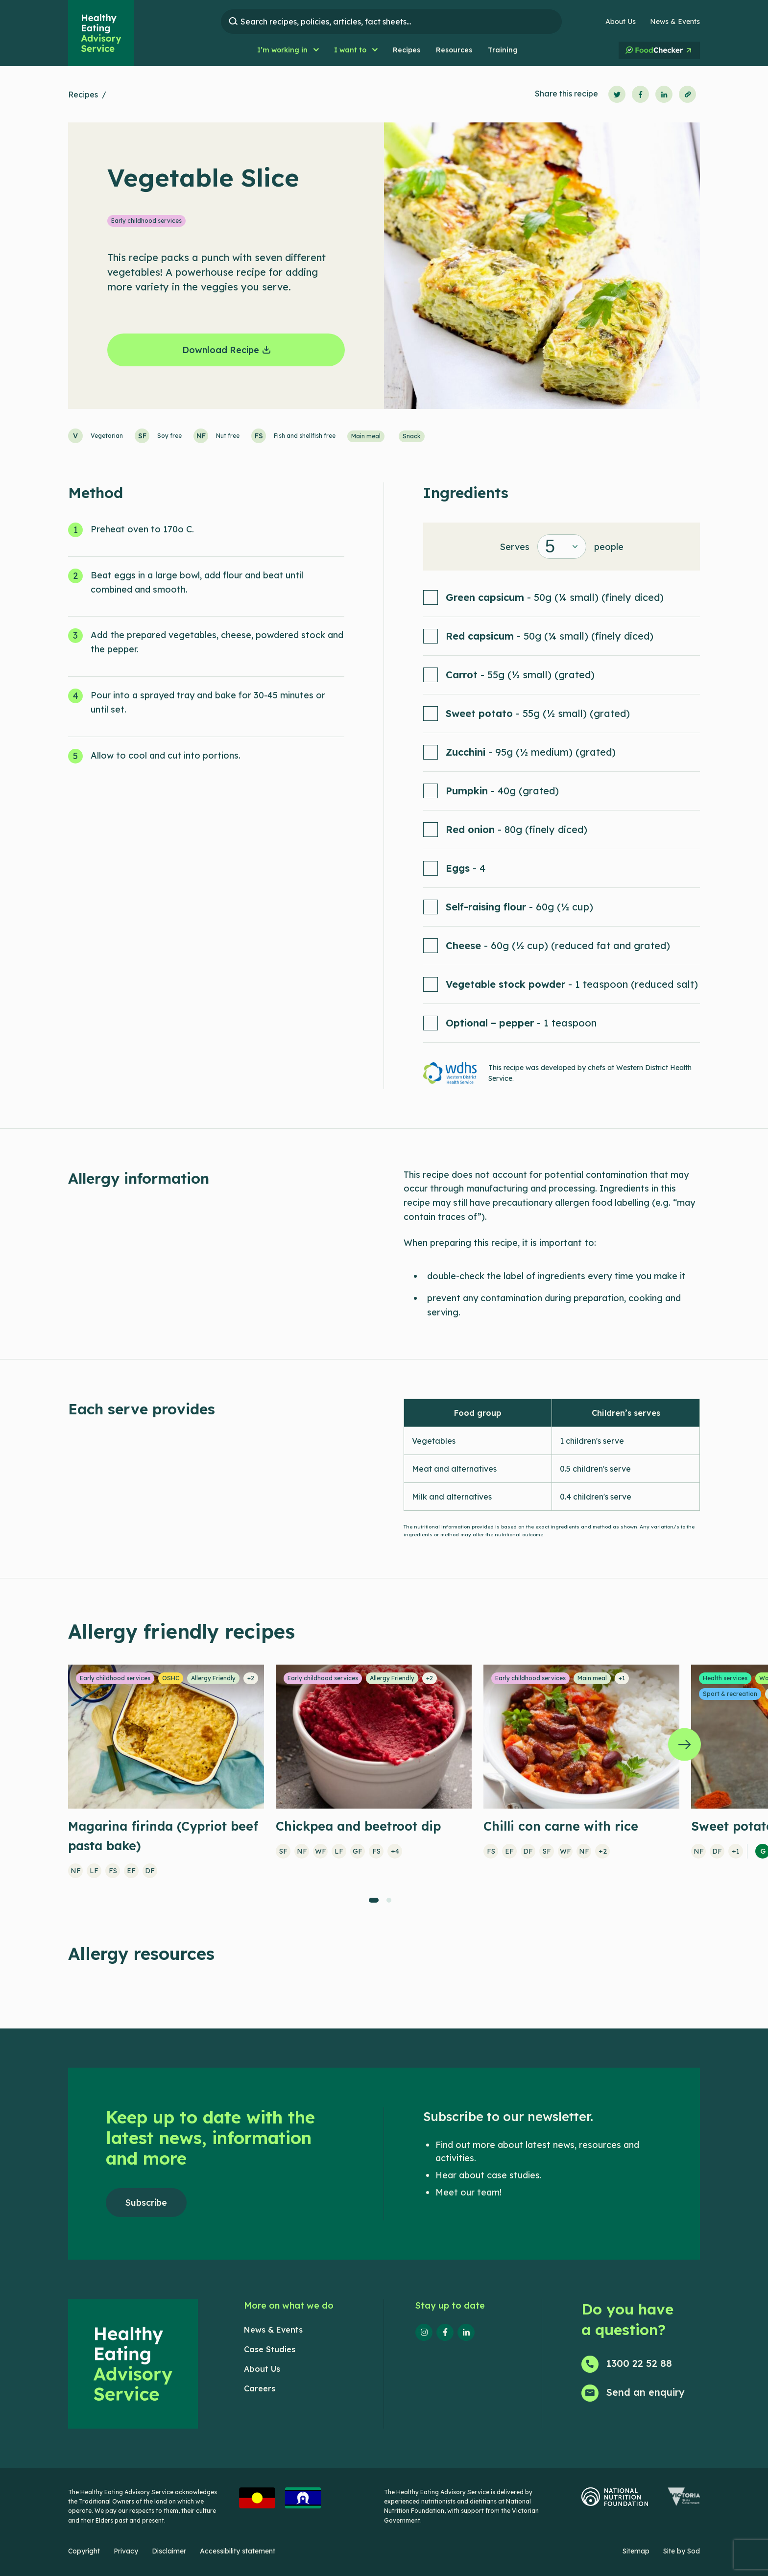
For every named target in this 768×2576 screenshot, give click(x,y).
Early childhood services (146, 220)
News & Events (675, 21)
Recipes (83, 94)
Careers (259, 2388)
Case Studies (269, 2349)
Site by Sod (681, 2551)
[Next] (684, 1744)
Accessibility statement (237, 2551)
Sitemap (636, 2551)
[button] (287, 50)
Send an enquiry (645, 2392)
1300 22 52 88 (639, 2363)
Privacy (126, 2551)
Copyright (84, 2551)
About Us (620, 21)
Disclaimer (169, 2551)
